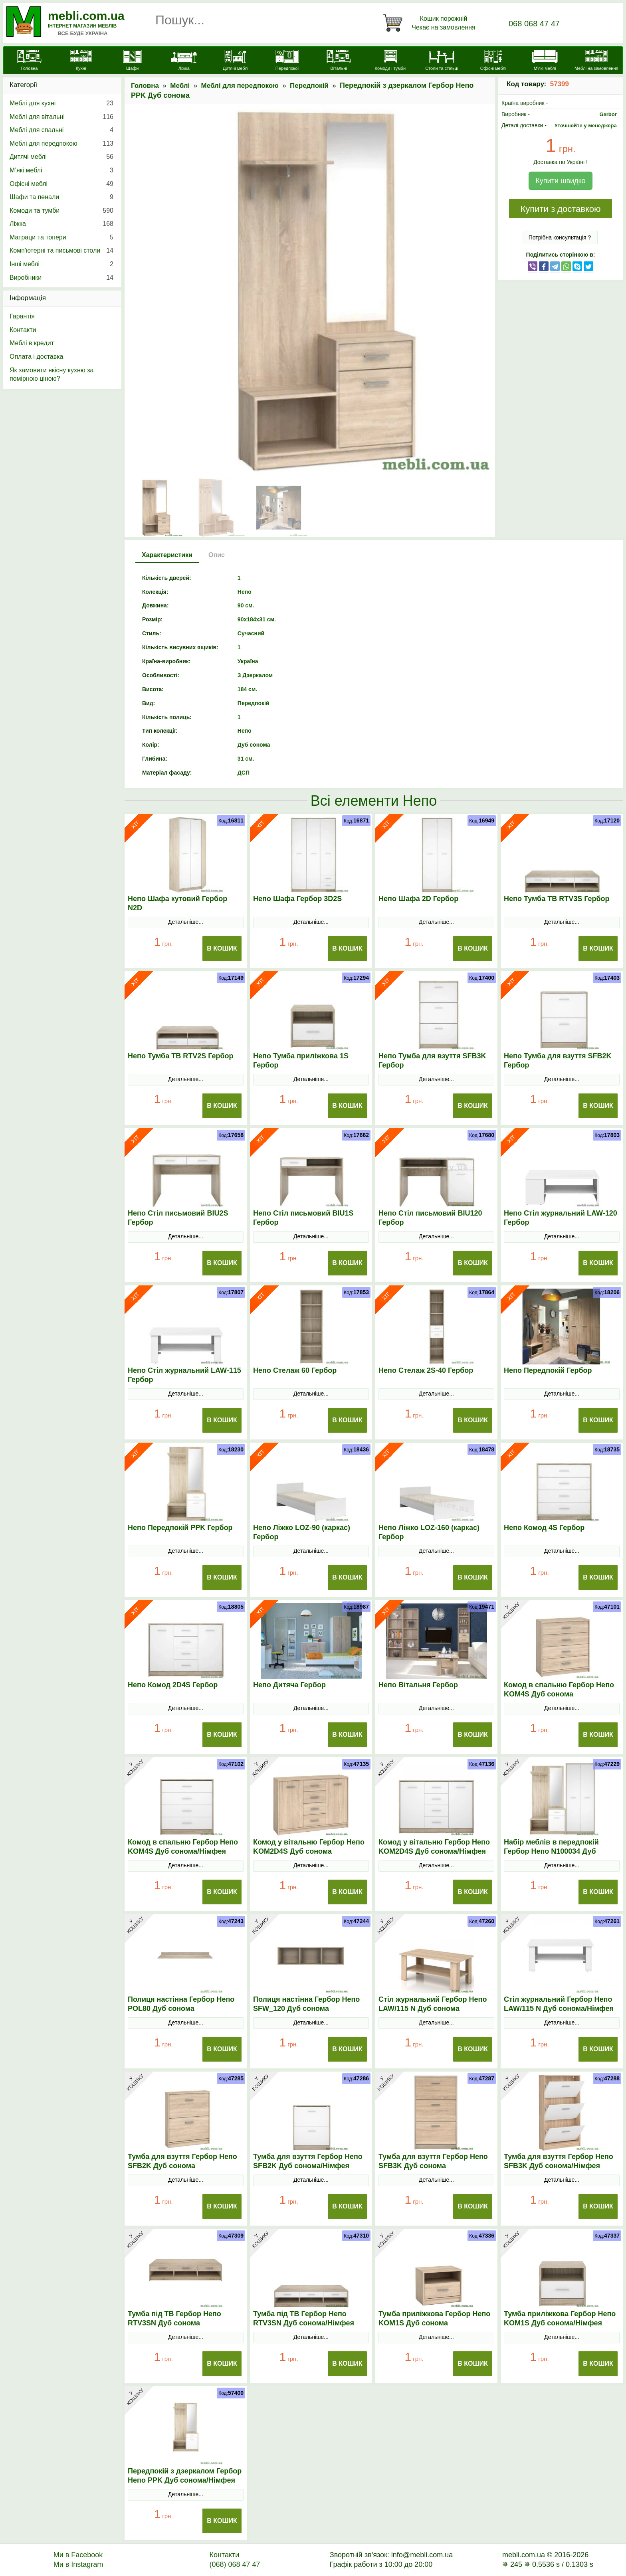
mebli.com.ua (86, 15)
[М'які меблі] (545, 61)
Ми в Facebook (78, 2555)
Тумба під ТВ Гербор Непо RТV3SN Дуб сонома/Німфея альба (303, 2323)
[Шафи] (132, 61)
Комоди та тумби (61, 210)
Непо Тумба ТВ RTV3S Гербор (557, 899)
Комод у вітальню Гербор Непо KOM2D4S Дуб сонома (309, 1846)
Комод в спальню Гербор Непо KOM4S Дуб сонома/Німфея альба (183, 1851)
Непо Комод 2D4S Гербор (173, 1685)
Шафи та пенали (61, 197)
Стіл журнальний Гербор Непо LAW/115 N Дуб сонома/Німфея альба (559, 2008)
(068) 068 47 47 (234, 2564)
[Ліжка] (184, 61)
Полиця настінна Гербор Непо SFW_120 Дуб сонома (306, 2004)
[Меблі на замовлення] (596, 61)
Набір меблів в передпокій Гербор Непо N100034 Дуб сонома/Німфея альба (551, 1851)
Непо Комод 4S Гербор (544, 1528)
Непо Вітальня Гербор (418, 1685)
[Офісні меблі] (493, 61)
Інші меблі (61, 264)
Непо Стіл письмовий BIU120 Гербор (430, 1217)
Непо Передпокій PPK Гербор (180, 1528)
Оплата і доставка (36, 356)
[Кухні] (81, 61)
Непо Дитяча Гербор (289, 1685)
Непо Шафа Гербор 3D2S (297, 899)
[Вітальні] (339, 61)
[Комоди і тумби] (390, 61)
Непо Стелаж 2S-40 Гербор (425, 1370)
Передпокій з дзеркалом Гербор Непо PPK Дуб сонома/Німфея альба (185, 2480)
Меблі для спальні (61, 130)
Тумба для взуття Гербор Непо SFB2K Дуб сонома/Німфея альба (308, 2166)
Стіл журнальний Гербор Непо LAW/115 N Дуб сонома (432, 2004)
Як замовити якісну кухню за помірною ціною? (51, 374)
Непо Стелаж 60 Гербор (295, 1370)
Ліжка (61, 223)
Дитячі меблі (61, 156)
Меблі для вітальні (61, 117)
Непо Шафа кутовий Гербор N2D (177, 903)
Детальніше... (185, 922)
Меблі (180, 85)
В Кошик (222, 948)
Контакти (23, 329)
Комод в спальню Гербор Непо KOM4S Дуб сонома (559, 1689)
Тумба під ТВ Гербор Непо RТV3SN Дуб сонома (174, 2318)
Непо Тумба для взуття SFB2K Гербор (557, 1060)
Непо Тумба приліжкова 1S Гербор (301, 1060)
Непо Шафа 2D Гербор (418, 899)
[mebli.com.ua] (29, 61)
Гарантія (22, 316)
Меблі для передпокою (240, 85)
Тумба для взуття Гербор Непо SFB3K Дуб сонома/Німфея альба (558, 2166)
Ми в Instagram (78, 2564)
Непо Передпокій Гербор (548, 1370)
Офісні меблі (61, 184)
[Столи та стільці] (442, 61)
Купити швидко (560, 181)
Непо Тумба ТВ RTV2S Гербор (181, 1056)
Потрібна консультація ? (560, 237)
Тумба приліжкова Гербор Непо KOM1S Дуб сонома (434, 2318)
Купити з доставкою (560, 209)
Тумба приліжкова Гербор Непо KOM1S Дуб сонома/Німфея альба (560, 2323)
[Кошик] (431, 23)
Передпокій (309, 85)
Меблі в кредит (32, 343)
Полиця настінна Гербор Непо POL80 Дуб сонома (181, 2004)
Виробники (61, 277)
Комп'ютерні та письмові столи (61, 250)
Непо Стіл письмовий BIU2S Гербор (178, 1217)
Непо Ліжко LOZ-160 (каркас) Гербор (428, 1532)
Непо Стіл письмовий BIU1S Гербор (303, 1217)
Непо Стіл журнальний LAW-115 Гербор (184, 1375)
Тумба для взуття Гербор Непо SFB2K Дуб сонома (182, 2161)
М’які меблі (61, 170)
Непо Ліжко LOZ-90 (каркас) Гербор (301, 1532)
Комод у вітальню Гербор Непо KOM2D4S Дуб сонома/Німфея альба (434, 1851)
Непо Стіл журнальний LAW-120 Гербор (560, 1217)
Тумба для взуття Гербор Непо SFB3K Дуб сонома (433, 2161)
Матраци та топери (61, 237)
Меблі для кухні (61, 103)
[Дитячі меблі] (235, 61)
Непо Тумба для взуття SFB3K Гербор (432, 1060)
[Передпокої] (287, 61)
